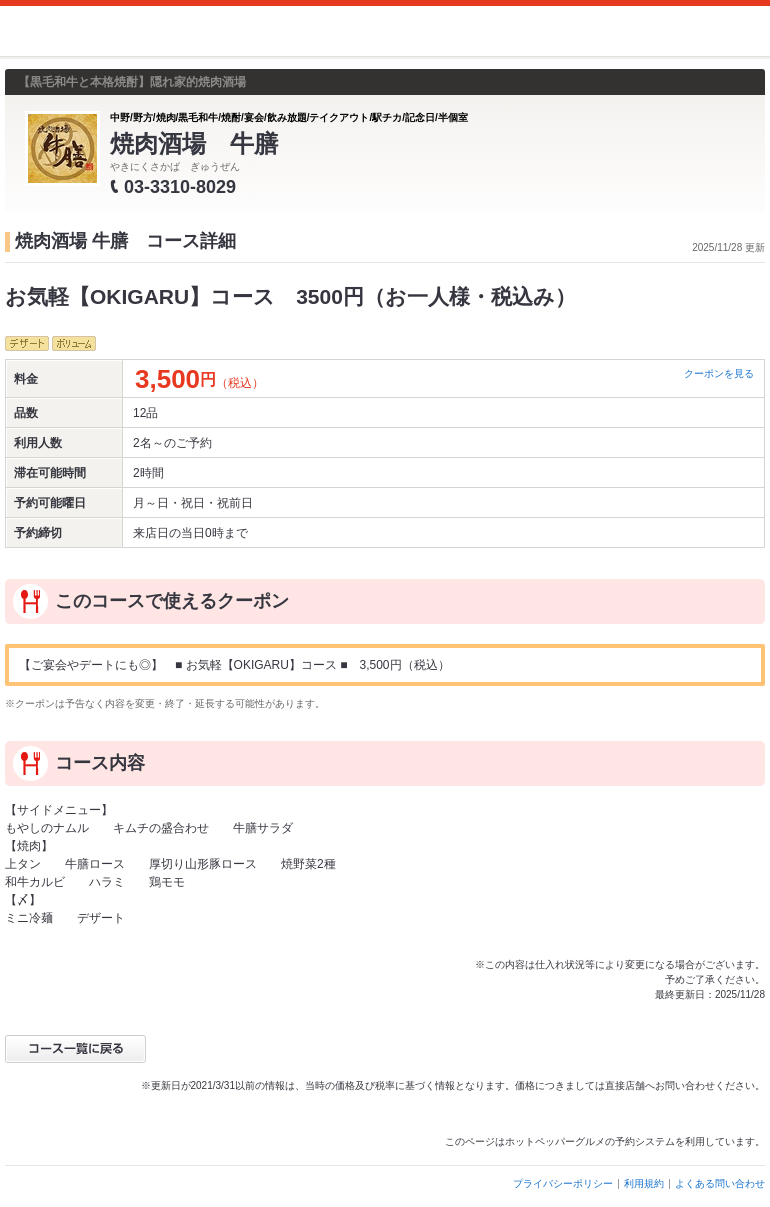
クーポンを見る (719, 373)
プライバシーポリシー (563, 1183)
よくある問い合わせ (720, 1183)
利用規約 (644, 1183)
